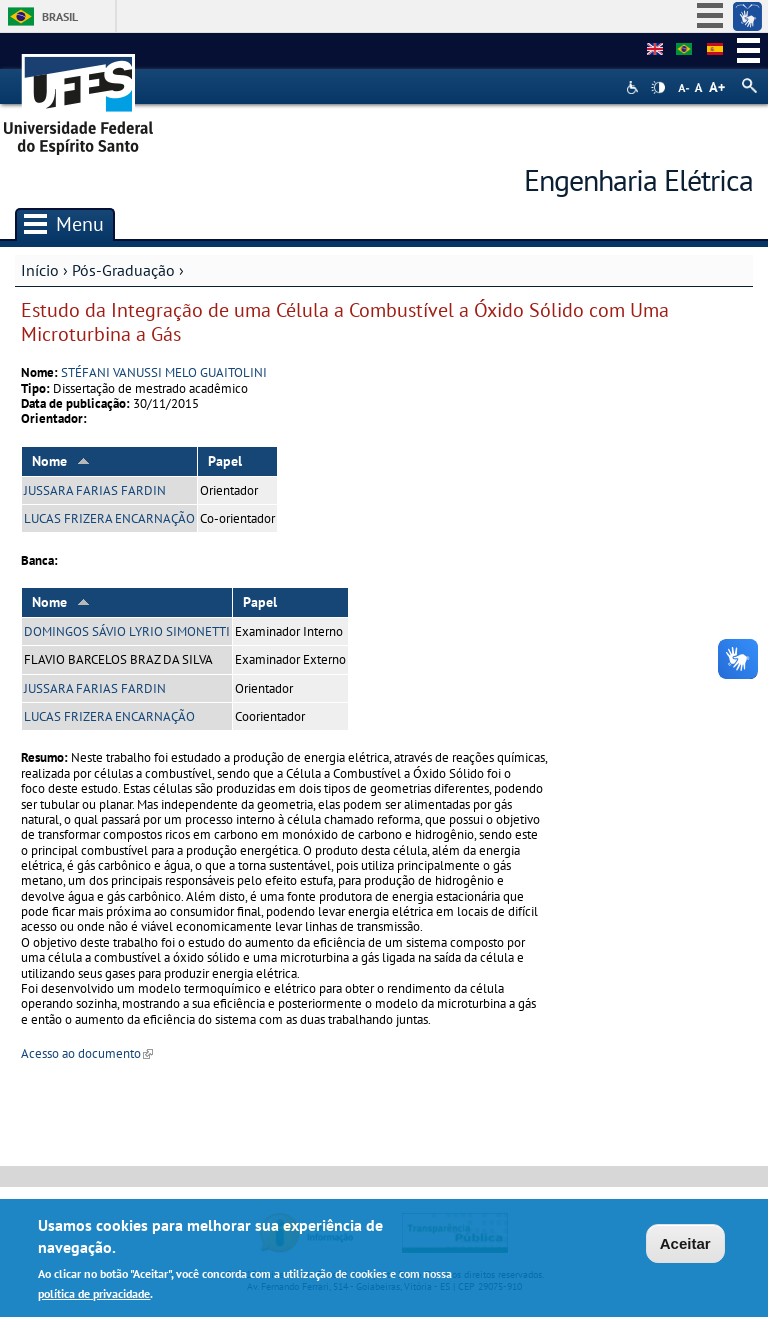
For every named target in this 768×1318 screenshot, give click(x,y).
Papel (225, 461)
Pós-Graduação (123, 270)
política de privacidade (94, 1297)
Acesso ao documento (87, 1053)
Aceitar (685, 1246)
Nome (61, 461)
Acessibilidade (634, 87)
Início (40, 270)
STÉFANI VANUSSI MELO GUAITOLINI (164, 372)
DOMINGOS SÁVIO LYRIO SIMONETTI (127, 631)
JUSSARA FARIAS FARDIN (95, 490)
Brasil (60, 16)
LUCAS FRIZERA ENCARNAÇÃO (109, 518)
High (658, 88)
